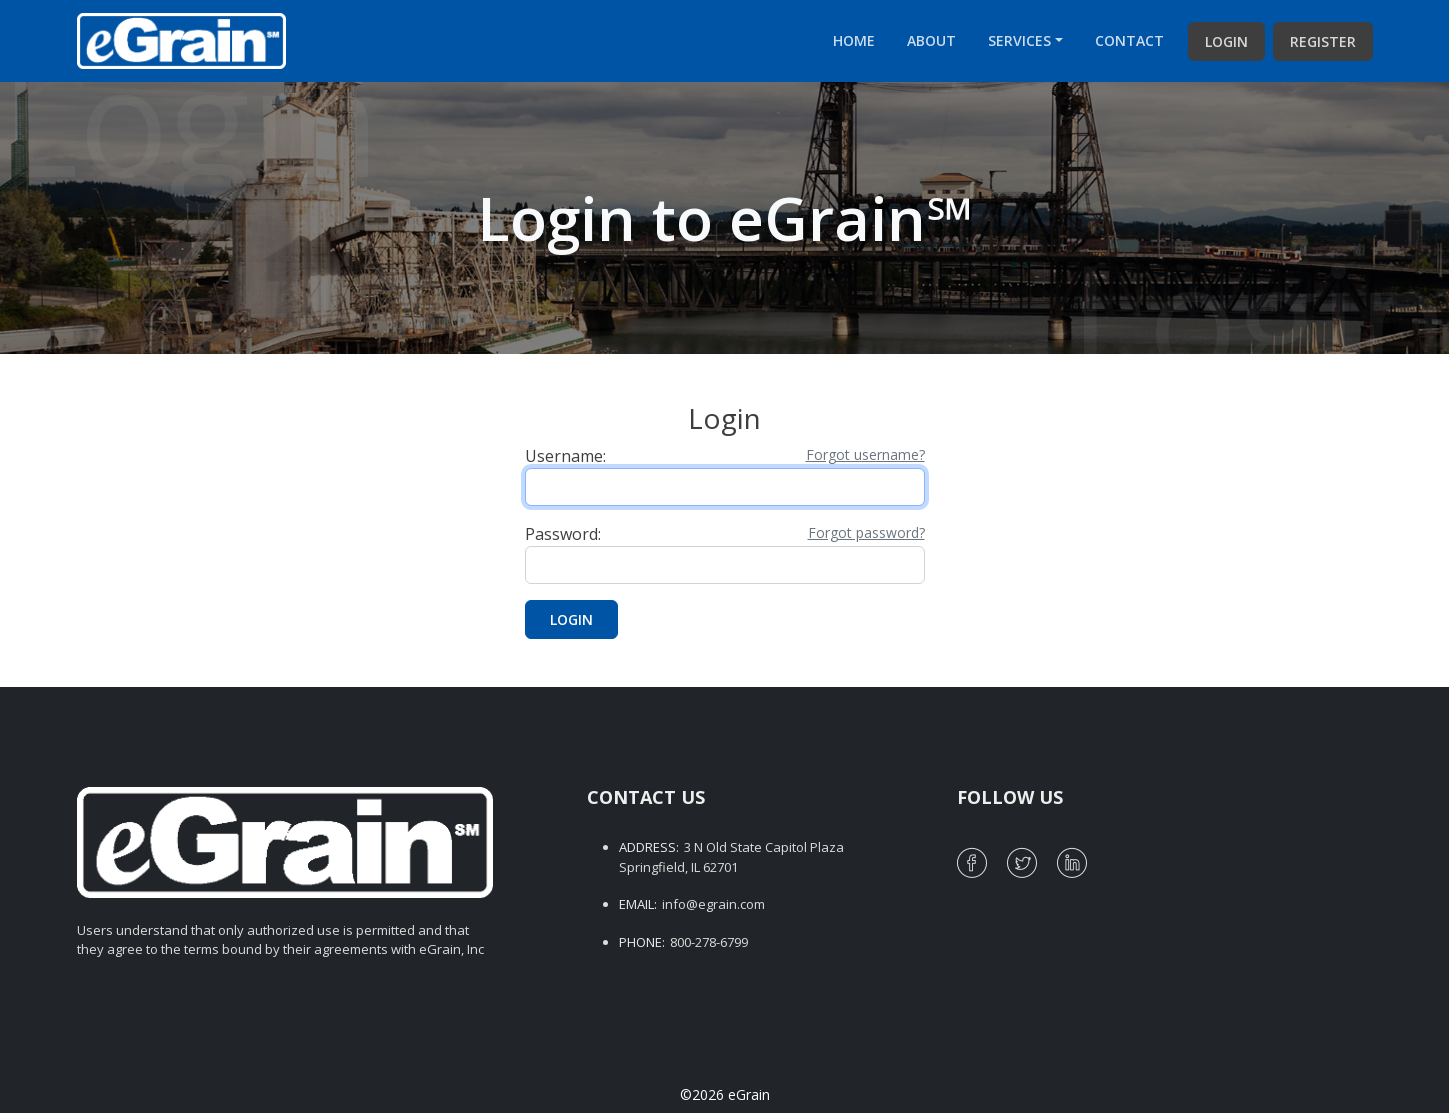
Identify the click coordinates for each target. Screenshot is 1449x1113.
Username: (565, 456)
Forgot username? (865, 454)
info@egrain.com (713, 904)
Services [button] (1019, 40)
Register (1323, 41)
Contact (1129, 40)
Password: (563, 534)
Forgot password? (866, 532)
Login (1226, 41)
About (931, 40)
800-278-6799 (709, 942)
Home (854, 40)
